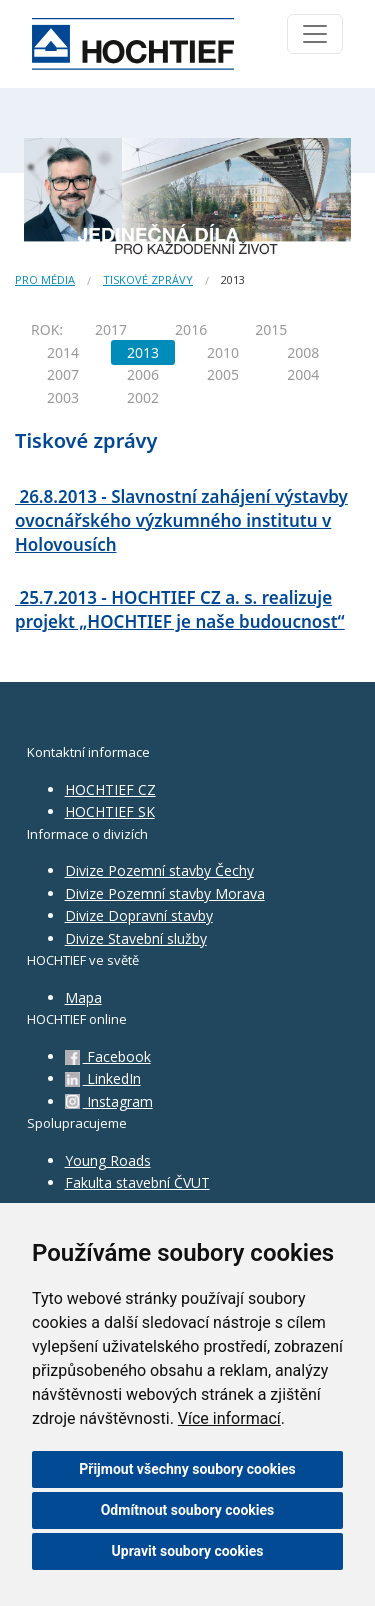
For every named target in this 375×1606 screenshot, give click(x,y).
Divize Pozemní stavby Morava (165, 893)
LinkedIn (103, 1078)
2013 (143, 352)
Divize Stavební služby (136, 938)
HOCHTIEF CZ (110, 789)
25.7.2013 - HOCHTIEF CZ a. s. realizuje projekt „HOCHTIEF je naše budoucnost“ (180, 609)
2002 (143, 397)
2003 (63, 397)
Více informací (229, 1418)
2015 (271, 329)
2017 (111, 329)
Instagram (109, 1101)
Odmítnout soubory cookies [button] (188, 1510)
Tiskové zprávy (148, 279)
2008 (303, 352)
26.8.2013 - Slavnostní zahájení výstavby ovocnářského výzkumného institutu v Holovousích (181, 520)
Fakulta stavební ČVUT (137, 1182)
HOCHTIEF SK (110, 811)
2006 (143, 374)
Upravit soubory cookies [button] (188, 1551)
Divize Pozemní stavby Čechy (159, 870)
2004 (303, 374)
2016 (191, 329)
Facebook (108, 1056)
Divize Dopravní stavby (139, 915)
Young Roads (108, 1160)
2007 (63, 374)
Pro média (45, 279)
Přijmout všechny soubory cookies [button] (187, 1469)
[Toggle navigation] (315, 34)
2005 (223, 374)
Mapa (83, 997)
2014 (63, 352)
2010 (223, 352)
